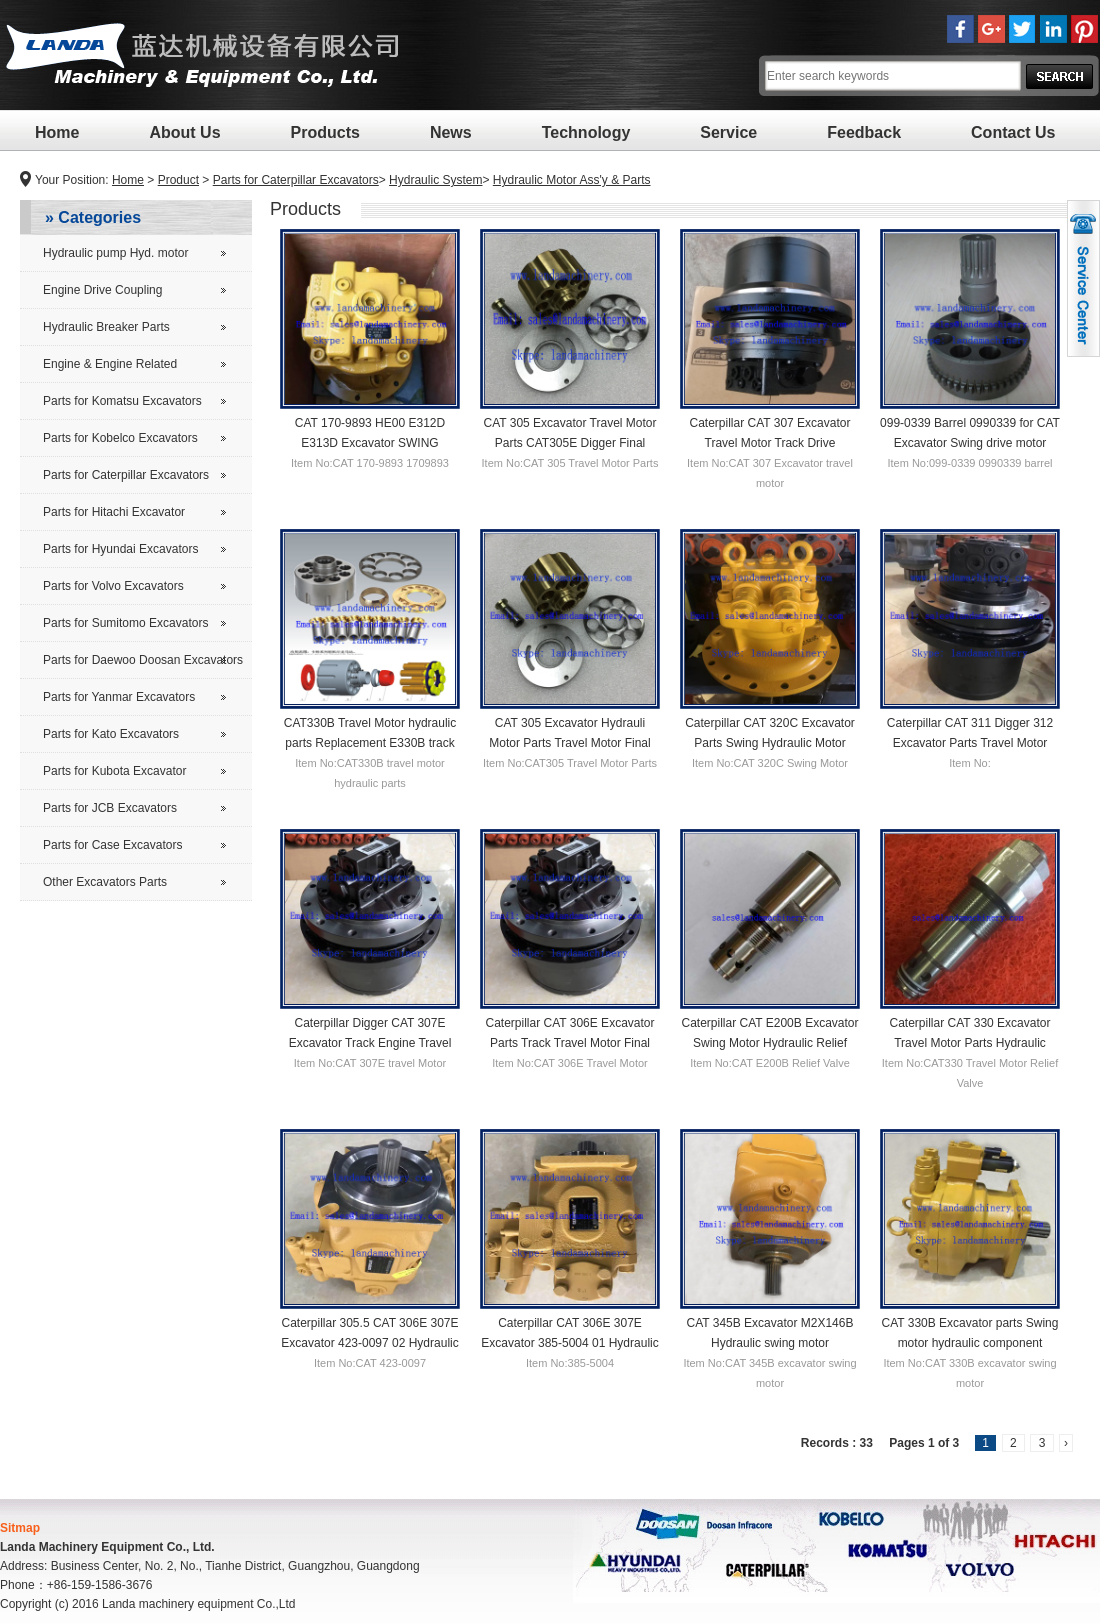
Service (728, 132)
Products (325, 132)
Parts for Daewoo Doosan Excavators (143, 660)
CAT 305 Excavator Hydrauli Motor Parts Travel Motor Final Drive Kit (569, 742)
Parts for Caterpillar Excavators (296, 180)
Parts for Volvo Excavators (113, 586)
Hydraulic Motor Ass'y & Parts (572, 180)
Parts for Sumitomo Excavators (125, 623)
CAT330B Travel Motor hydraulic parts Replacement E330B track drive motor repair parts (370, 742)
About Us (184, 132)
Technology (586, 132)
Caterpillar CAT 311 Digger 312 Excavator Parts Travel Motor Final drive (970, 742)
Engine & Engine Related (110, 364)
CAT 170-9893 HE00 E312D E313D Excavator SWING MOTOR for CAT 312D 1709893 (370, 442)
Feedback (864, 132)
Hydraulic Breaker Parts (106, 327)
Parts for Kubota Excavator (114, 771)
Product (178, 180)
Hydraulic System (435, 180)
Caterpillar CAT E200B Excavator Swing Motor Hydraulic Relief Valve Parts (770, 1042)
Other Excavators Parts (105, 882)
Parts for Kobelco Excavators (120, 438)
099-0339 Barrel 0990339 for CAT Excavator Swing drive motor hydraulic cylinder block (970, 442)
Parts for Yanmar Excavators (119, 697)
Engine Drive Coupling (102, 290)
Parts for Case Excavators (112, 845)
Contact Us (1013, 132)
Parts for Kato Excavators (111, 734)
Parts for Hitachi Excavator (114, 512)
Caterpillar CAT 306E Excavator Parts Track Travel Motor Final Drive (570, 1042)
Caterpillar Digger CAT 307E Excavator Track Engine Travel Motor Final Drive (370, 1042)
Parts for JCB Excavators (110, 808)
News (451, 132)
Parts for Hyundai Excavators (120, 549)
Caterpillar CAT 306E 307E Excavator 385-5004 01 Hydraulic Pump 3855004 (569, 1342)
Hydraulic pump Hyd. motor (115, 253)
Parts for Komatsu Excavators (122, 401)
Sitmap (20, 1528)
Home (57, 132)
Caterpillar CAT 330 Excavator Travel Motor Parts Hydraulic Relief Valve (970, 1042)
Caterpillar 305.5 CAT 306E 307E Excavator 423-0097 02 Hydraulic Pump (369, 1342)
